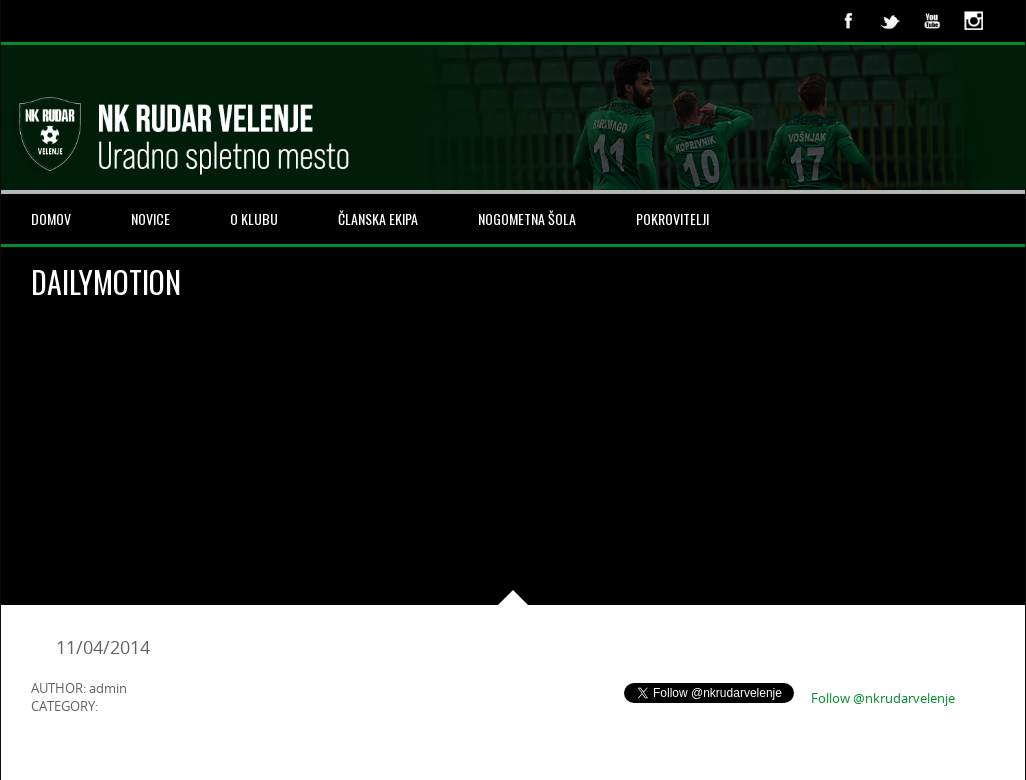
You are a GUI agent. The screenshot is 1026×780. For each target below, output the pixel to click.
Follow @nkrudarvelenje (883, 698)
